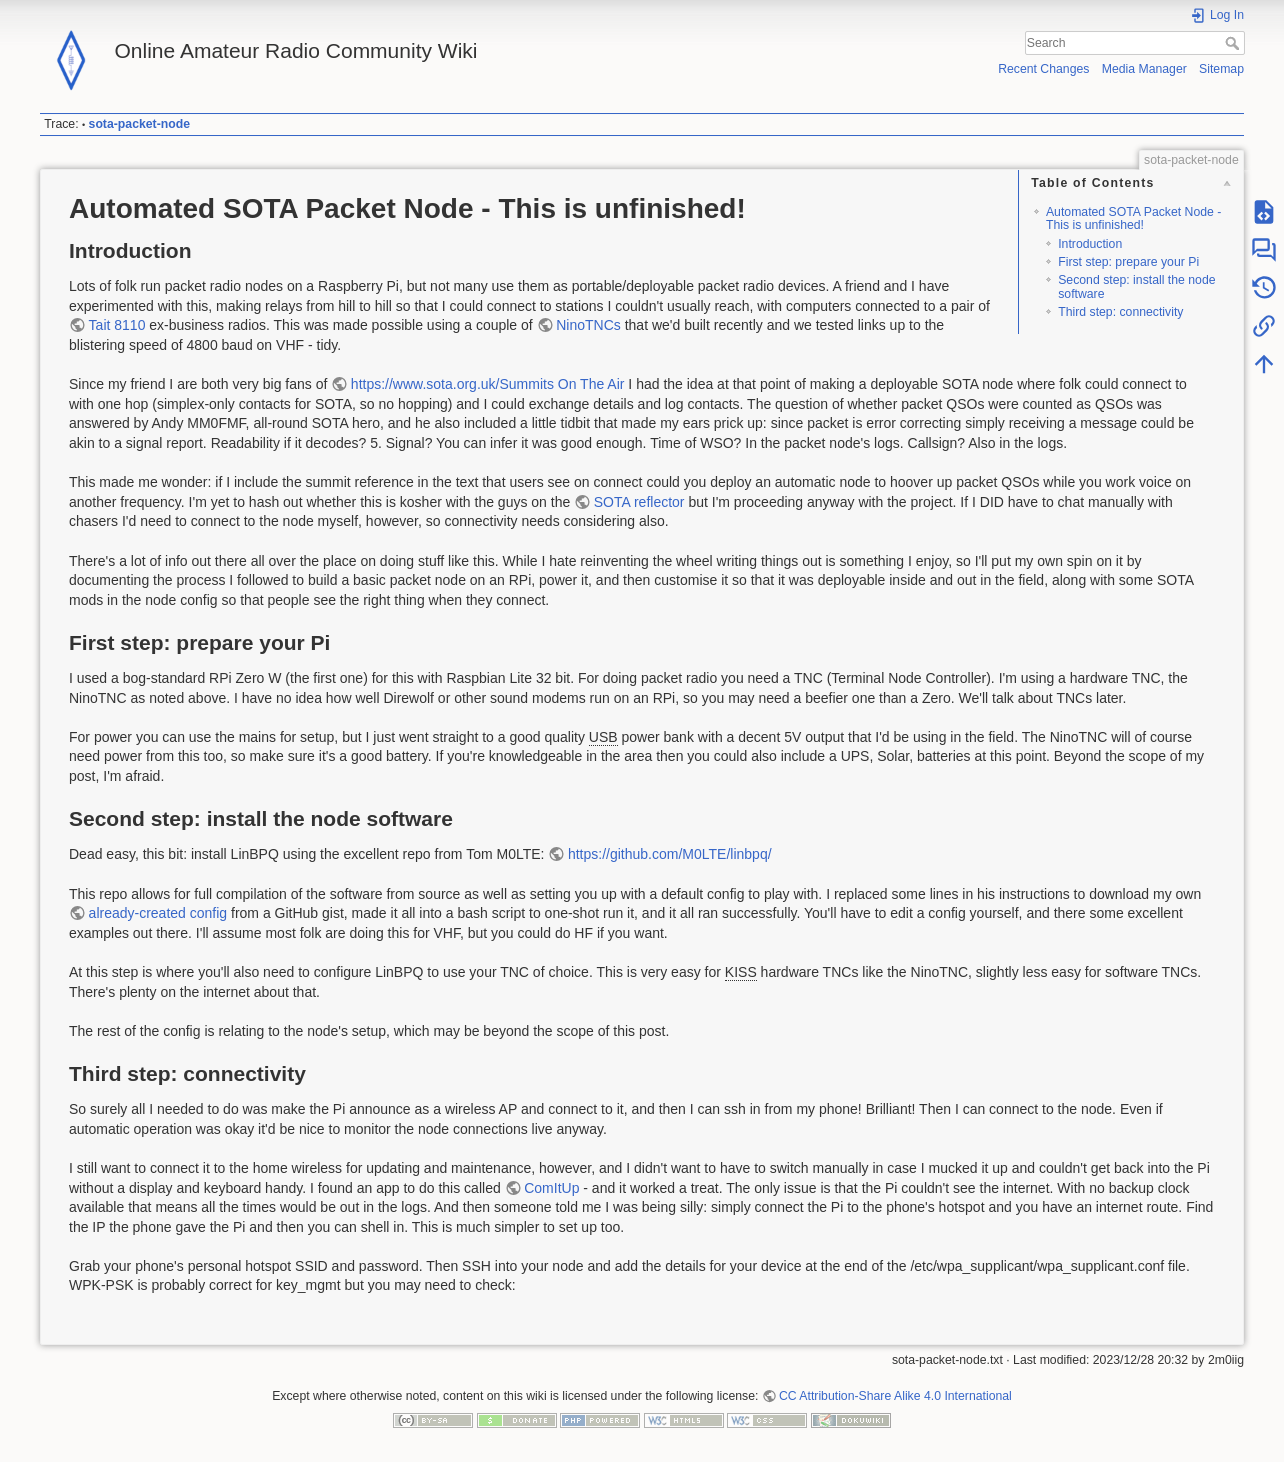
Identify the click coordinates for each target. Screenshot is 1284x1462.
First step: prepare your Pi (1128, 262)
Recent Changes (1043, 69)
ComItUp (551, 1188)
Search (1234, 43)
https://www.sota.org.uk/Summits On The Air (488, 384)
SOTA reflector (639, 502)
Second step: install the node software (1136, 286)
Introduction (1090, 244)
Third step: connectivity (1120, 312)
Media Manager (1144, 69)
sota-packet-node (139, 124)
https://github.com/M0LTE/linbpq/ (670, 854)
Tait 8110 (117, 325)
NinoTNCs (588, 325)
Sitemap (1221, 69)
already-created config (158, 913)
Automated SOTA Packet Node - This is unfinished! (1133, 218)
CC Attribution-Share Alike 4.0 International (895, 1396)
